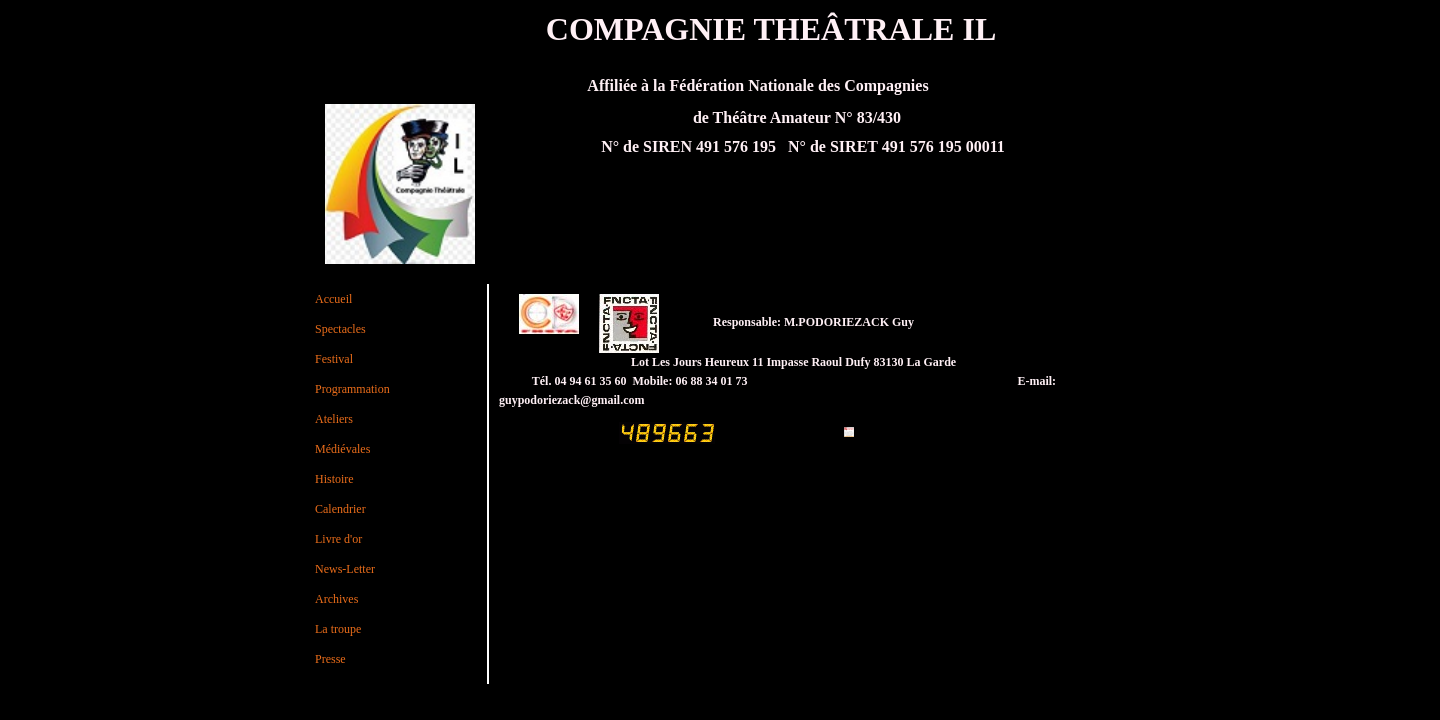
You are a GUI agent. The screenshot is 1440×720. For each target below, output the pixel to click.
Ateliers (334, 419)
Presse (330, 659)
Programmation (352, 389)
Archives (336, 599)
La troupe (338, 629)
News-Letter (345, 569)
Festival (334, 359)
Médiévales (342, 449)
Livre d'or (338, 539)
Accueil (333, 299)
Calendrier (340, 509)
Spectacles (340, 329)
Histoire (334, 479)
